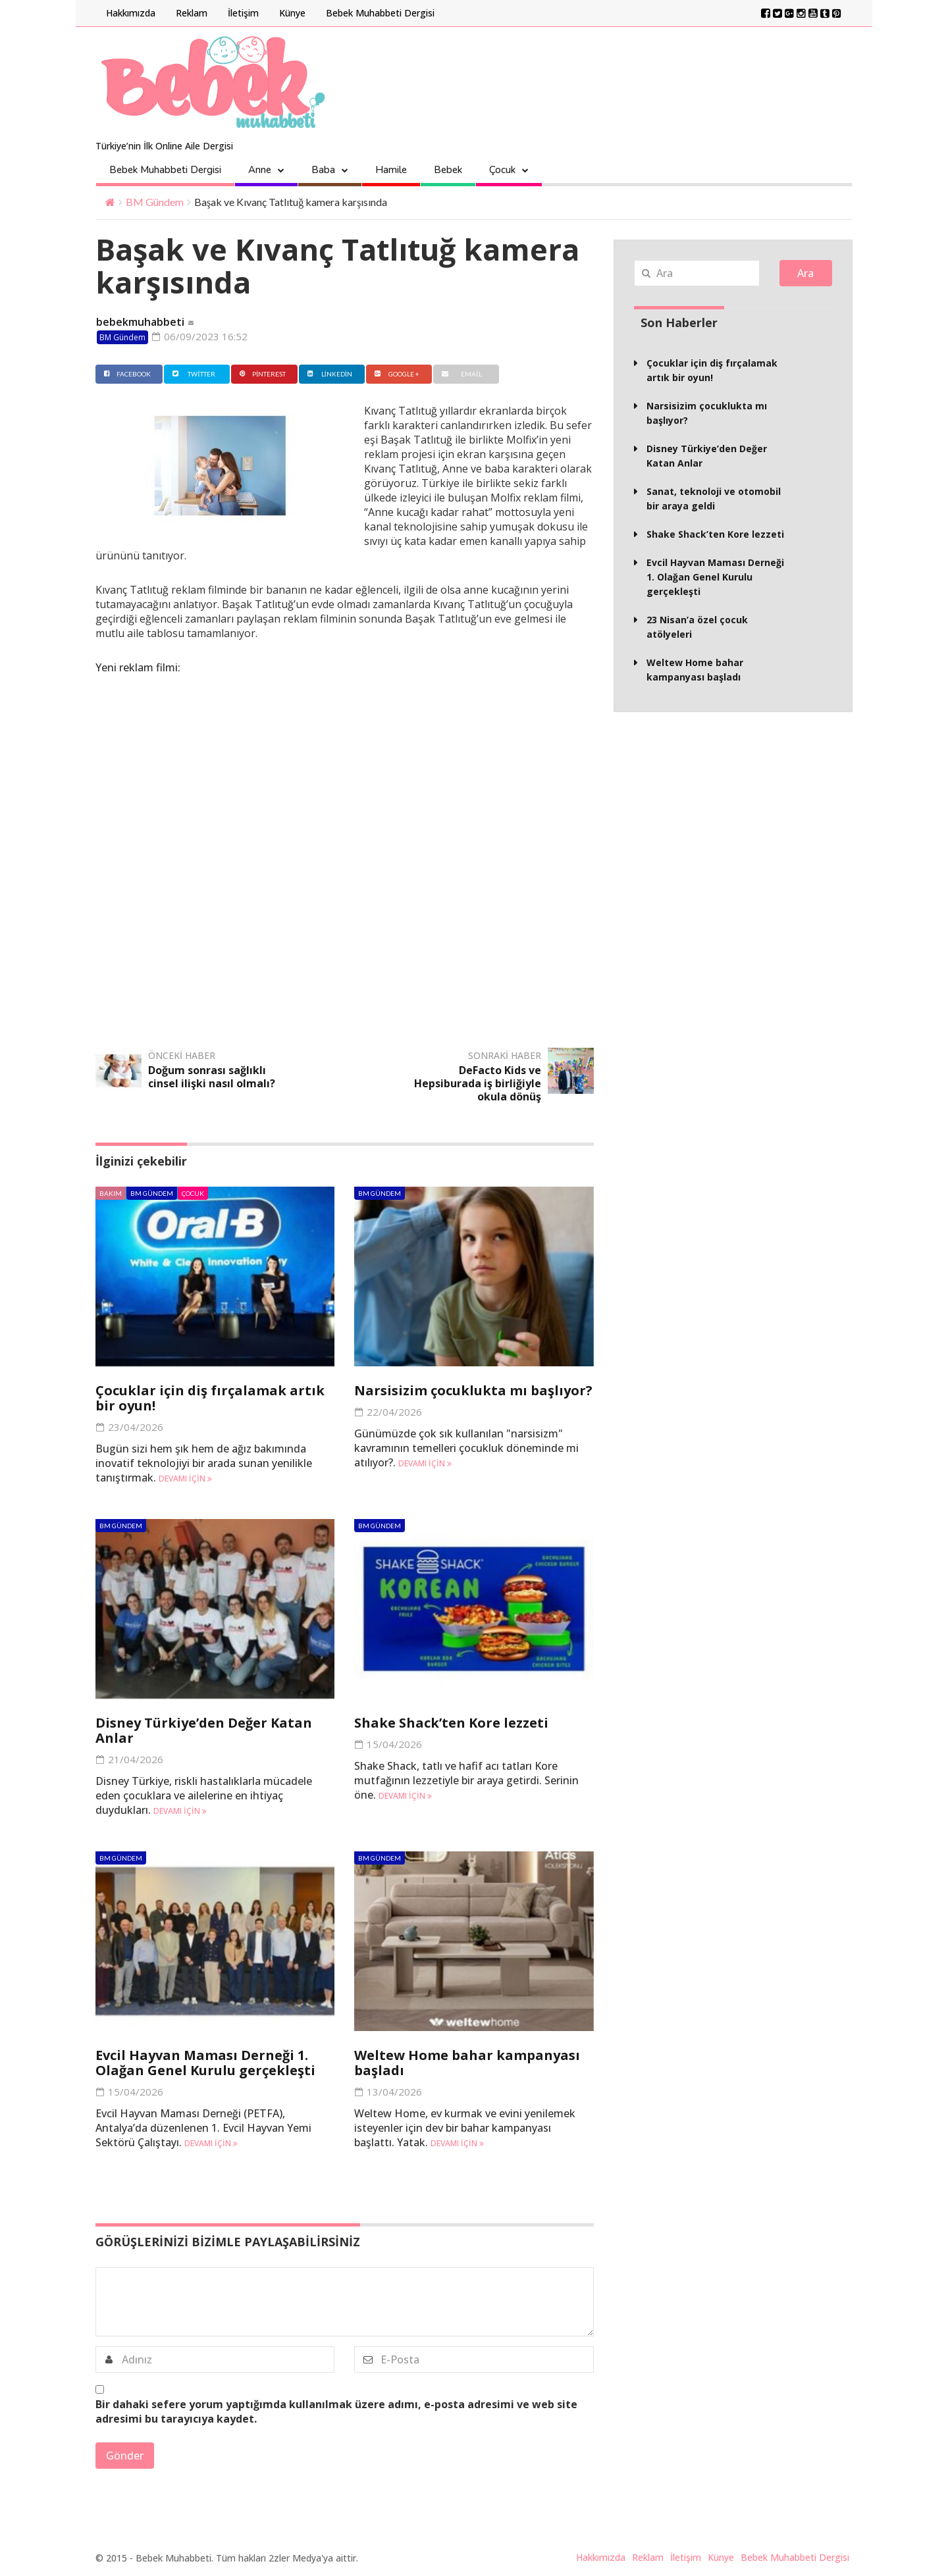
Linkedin (328, 374)
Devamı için (185, 1478)
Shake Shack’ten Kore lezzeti (451, 1723)
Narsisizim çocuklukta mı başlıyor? (473, 1390)
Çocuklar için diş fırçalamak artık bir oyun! (210, 1397)
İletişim (243, 13)
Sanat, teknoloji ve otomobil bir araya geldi (713, 498)
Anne (259, 169)
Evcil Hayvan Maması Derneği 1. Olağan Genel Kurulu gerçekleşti (205, 2062)
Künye (292, 13)
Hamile (391, 169)
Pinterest (261, 374)
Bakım (110, 1193)
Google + (395, 374)
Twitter (192, 374)
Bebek (448, 169)
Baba (323, 169)
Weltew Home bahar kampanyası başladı (467, 2062)
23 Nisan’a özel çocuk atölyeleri (697, 626)
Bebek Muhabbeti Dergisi (380, 13)
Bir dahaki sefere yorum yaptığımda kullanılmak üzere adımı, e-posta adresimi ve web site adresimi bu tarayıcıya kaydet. (336, 2411)
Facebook (126, 374)
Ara (805, 273)
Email (459, 374)
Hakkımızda (130, 13)
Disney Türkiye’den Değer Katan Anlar (203, 1730)
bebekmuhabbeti (140, 322)
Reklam (191, 13)
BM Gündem (155, 201)
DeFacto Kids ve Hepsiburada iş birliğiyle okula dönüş (477, 1083)
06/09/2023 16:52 (200, 336)
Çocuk (502, 169)
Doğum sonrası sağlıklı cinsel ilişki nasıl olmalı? (211, 1077)
